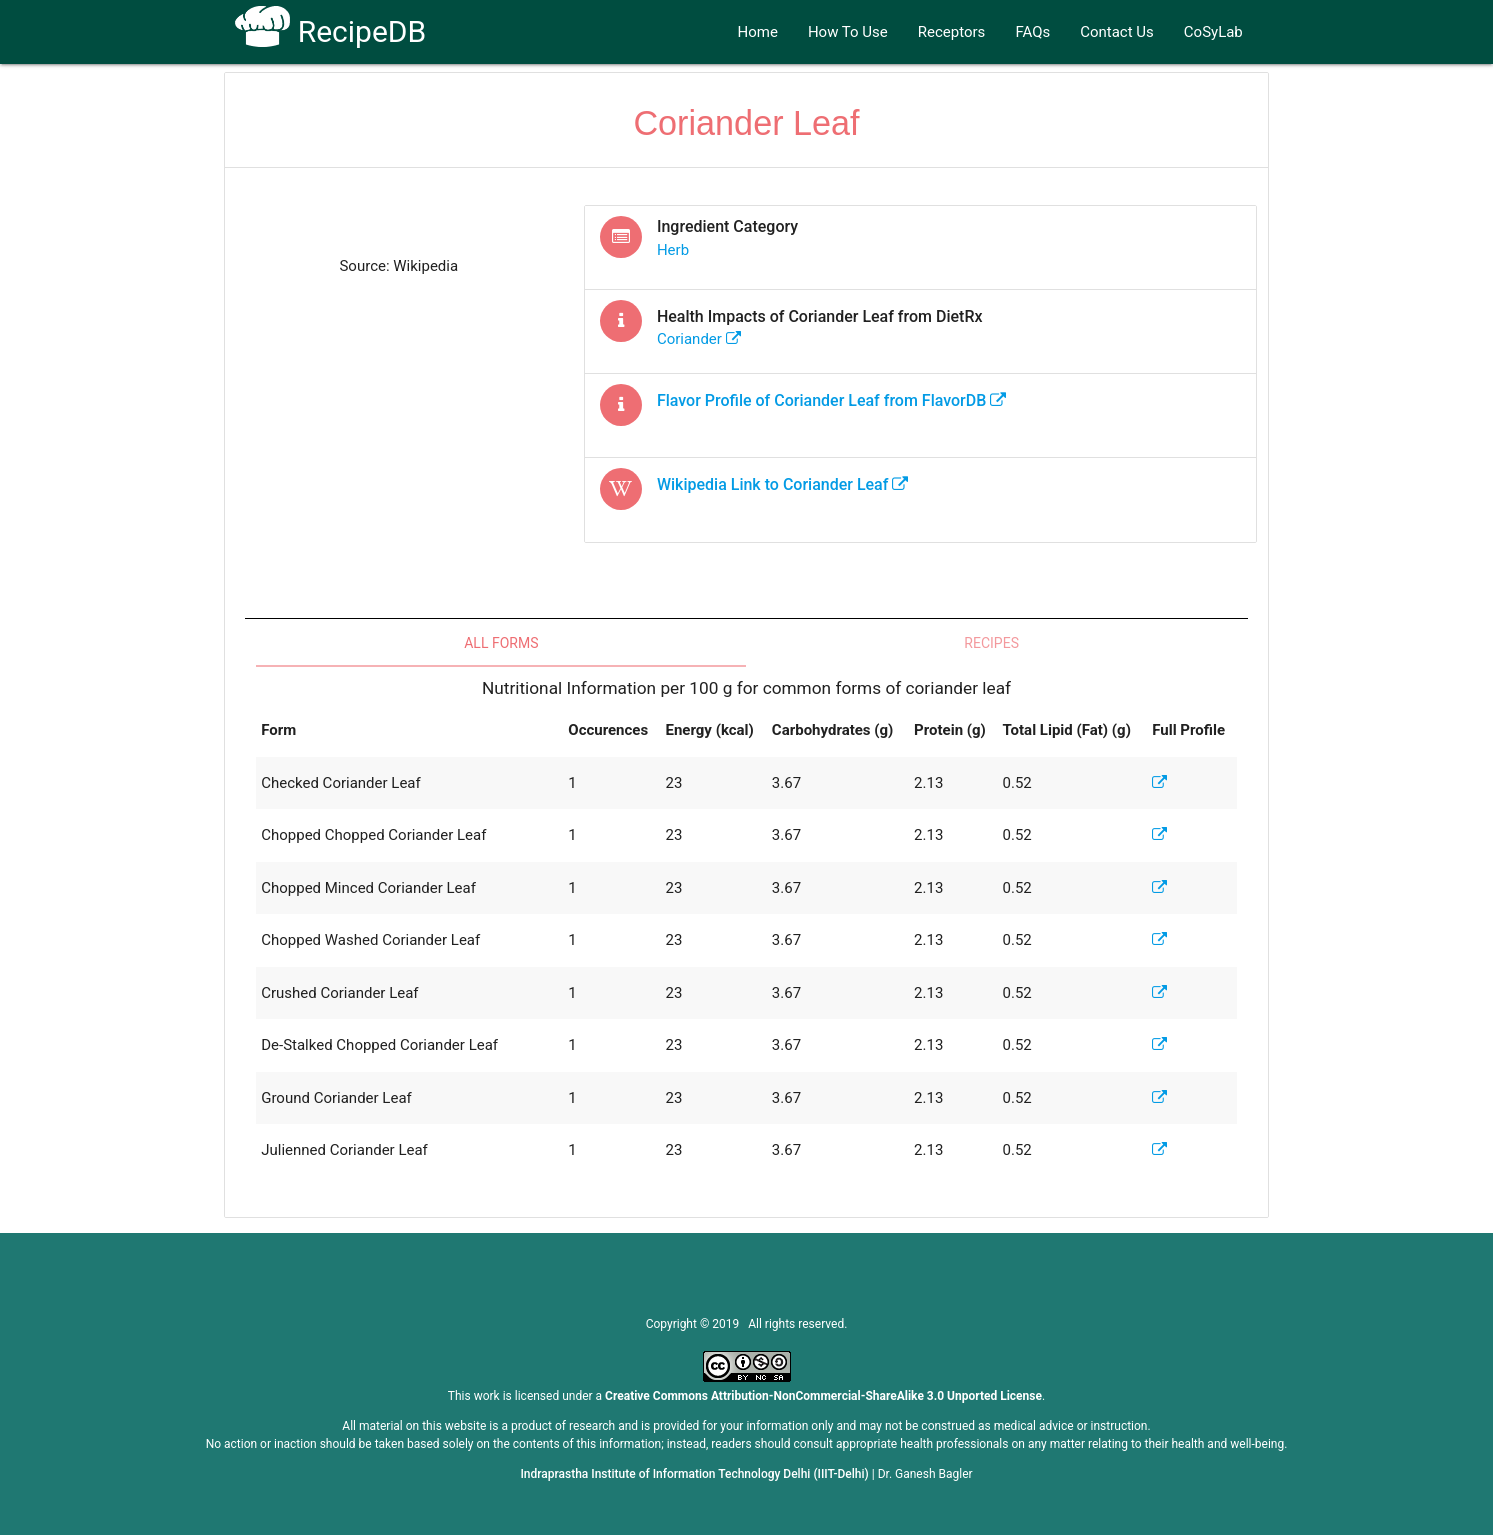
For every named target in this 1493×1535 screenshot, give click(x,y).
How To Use (848, 32)
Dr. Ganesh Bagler (925, 1474)
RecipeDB (330, 31)
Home (758, 32)
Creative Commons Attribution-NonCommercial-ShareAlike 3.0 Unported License (823, 1396)
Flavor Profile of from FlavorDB (831, 400)
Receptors (952, 32)
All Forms (501, 643)
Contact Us (1117, 32)
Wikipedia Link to (782, 484)
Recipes (991, 643)
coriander (699, 339)
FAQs (1032, 32)
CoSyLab (1213, 32)
